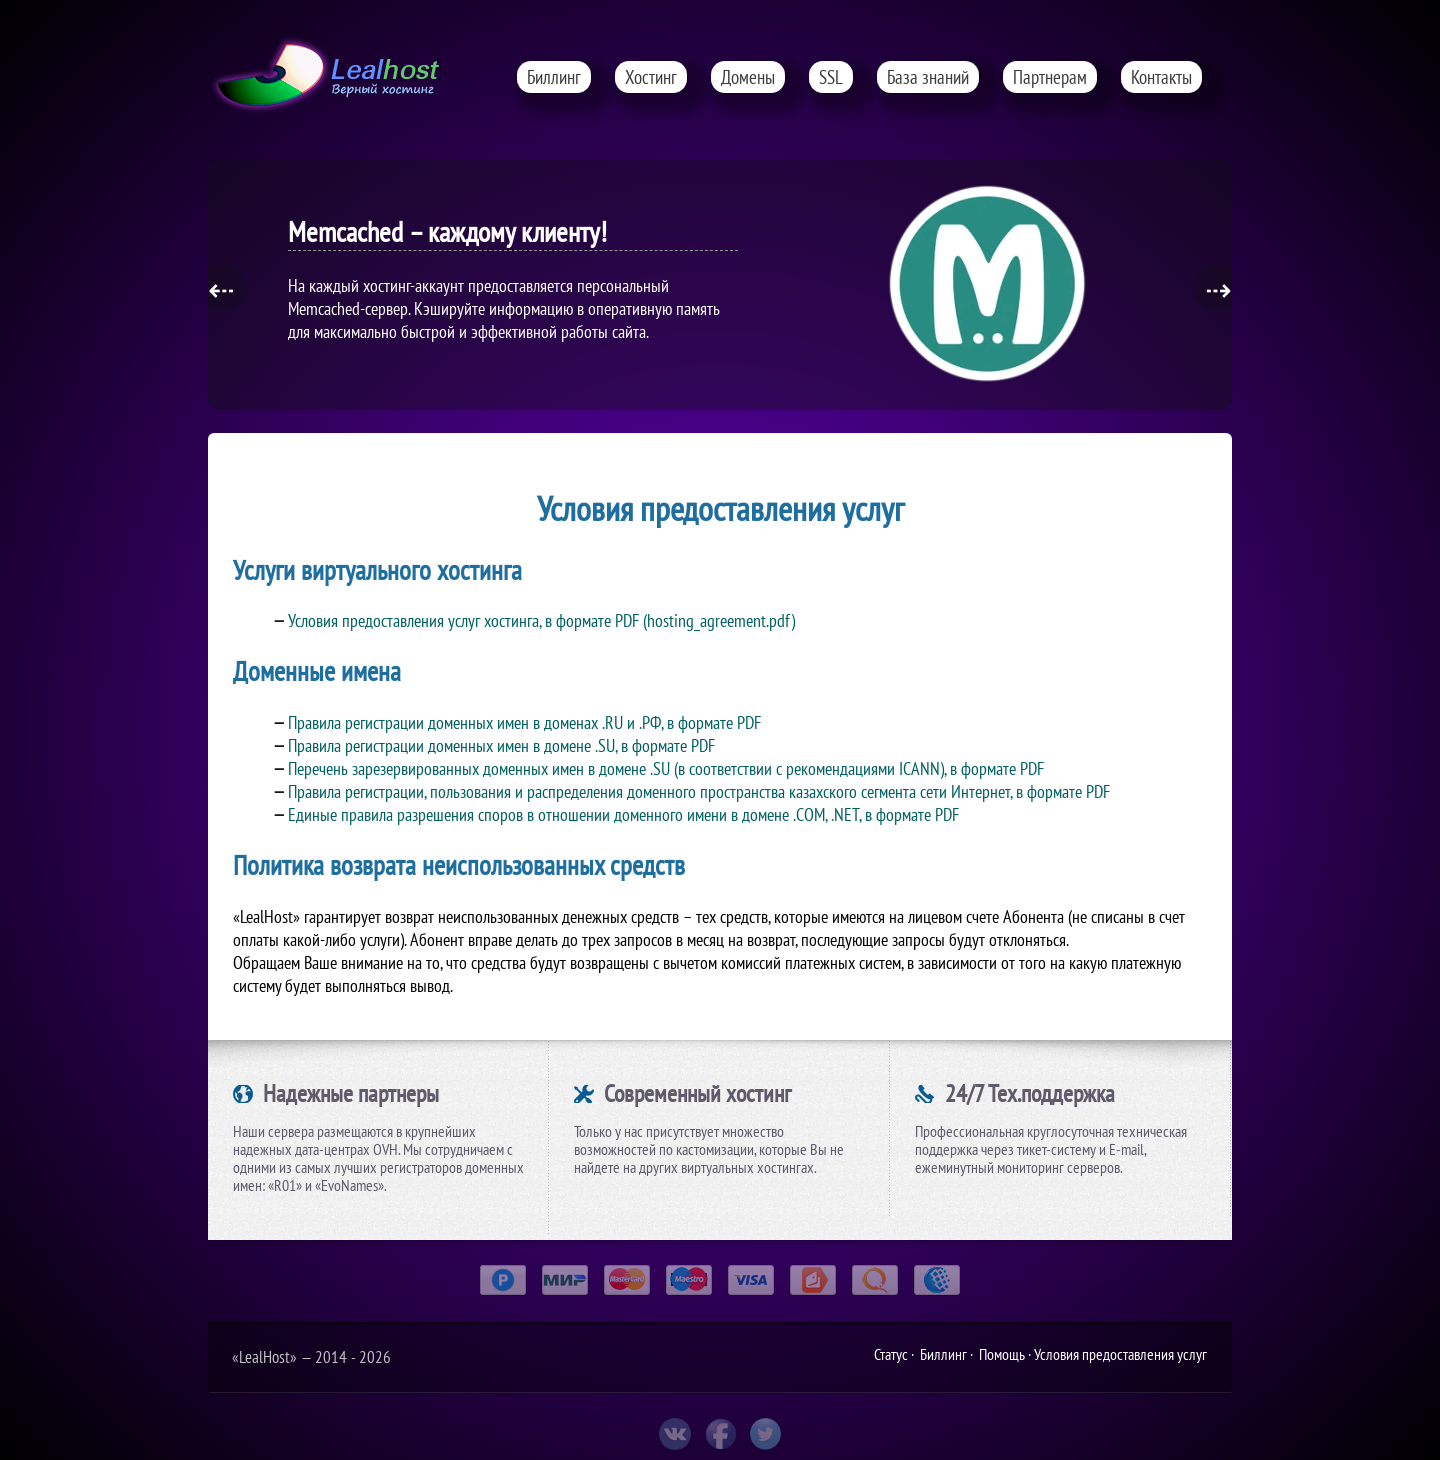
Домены (748, 77)
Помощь (1002, 1354)
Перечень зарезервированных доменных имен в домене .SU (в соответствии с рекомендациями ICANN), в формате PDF (666, 768)
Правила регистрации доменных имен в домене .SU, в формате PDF (501, 745)
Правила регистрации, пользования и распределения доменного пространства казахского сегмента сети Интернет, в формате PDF (699, 791)
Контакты (1161, 77)
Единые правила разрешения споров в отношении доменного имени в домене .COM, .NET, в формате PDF (623, 814)
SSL (831, 77)
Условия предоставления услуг (1120, 1354)
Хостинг (651, 77)
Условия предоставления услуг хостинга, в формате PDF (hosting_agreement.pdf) (541, 620)
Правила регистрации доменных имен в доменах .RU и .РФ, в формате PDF (524, 722)
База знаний (928, 77)
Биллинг (554, 77)
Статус (891, 1354)
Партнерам (1050, 77)
